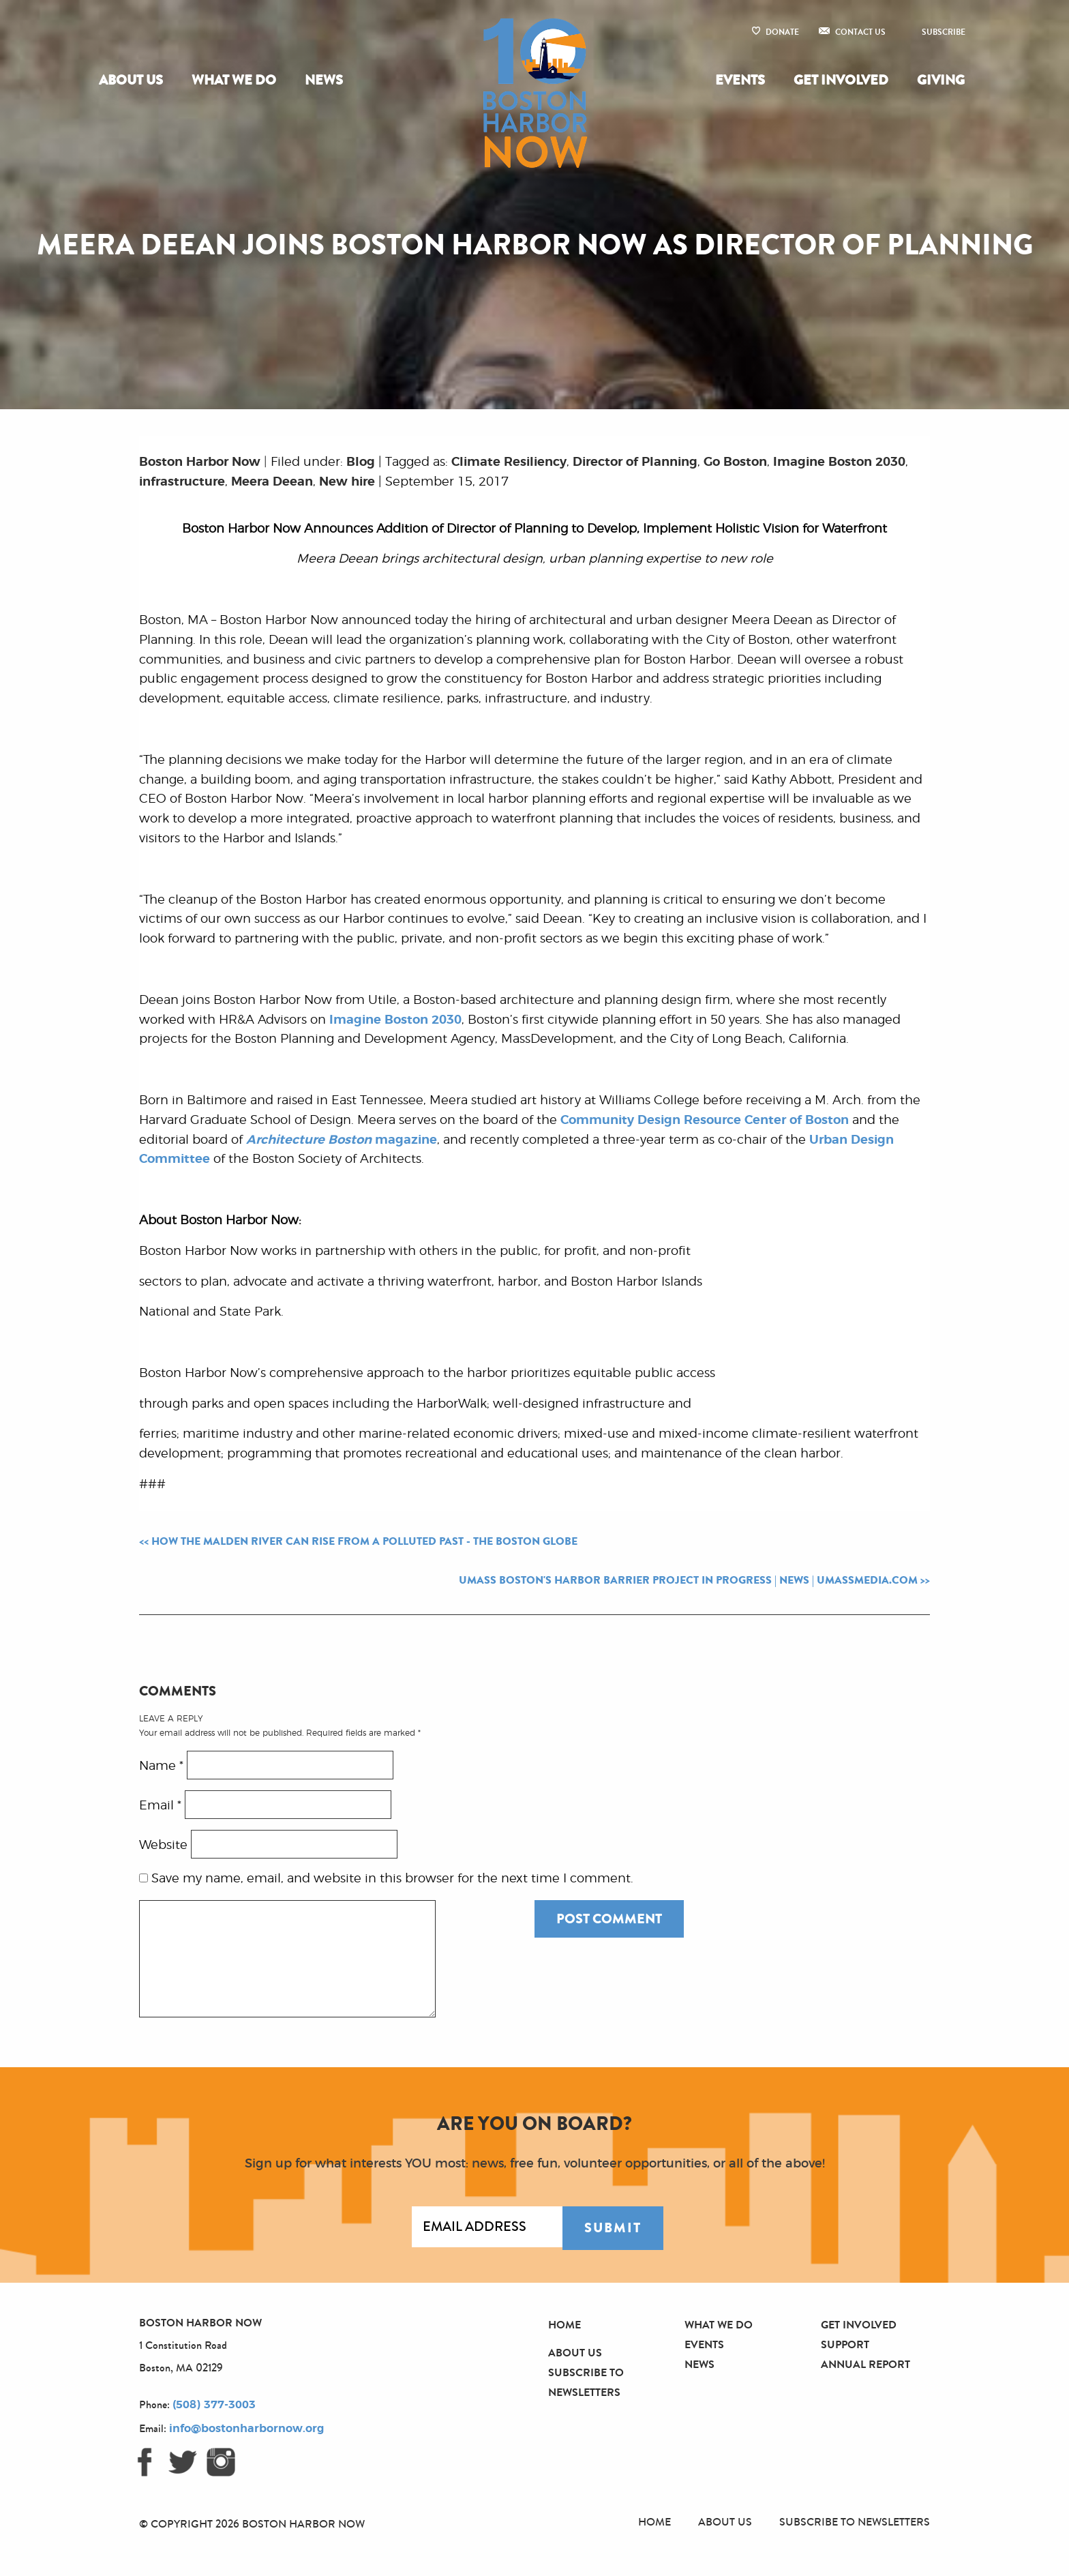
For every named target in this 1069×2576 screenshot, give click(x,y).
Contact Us (860, 32)
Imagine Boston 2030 (839, 462)
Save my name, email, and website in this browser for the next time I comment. (392, 1879)
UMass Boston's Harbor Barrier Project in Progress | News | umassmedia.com (688, 1580)
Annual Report (865, 2364)
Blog (360, 462)
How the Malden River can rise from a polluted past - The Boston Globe (364, 1541)
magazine (341, 1140)
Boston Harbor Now (199, 462)
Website (163, 1845)
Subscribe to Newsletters (854, 2522)
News (324, 80)
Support (845, 2344)
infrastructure (182, 482)
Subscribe (943, 32)
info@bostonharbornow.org (246, 2428)
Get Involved (841, 80)
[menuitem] (133, 80)
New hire (347, 482)
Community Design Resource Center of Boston (704, 1120)
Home (564, 2325)
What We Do (234, 80)
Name (161, 1766)
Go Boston (735, 462)
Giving (941, 80)
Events (740, 80)
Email (160, 1806)
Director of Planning (635, 462)
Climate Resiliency (509, 462)
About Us (131, 80)
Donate (782, 32)
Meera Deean (272, 482)
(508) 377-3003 (214, 2404)
